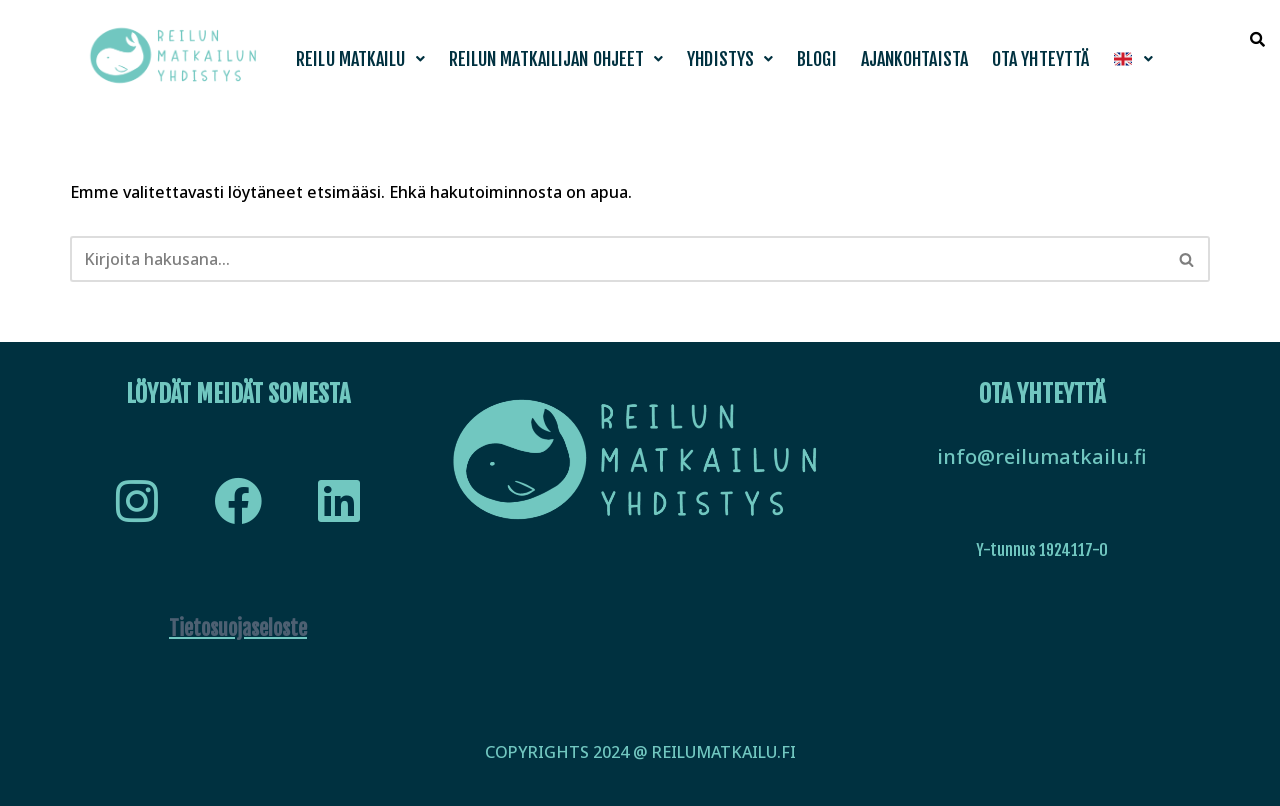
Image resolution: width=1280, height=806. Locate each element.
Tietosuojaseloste (238, 628)
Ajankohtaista (914, 59)
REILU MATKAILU (360, 59)
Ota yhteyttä (1040, 59)
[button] (360, 59)
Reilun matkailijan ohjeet (556, 59)
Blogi (817, 59)
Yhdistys (730, 59)
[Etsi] (617, 259)
